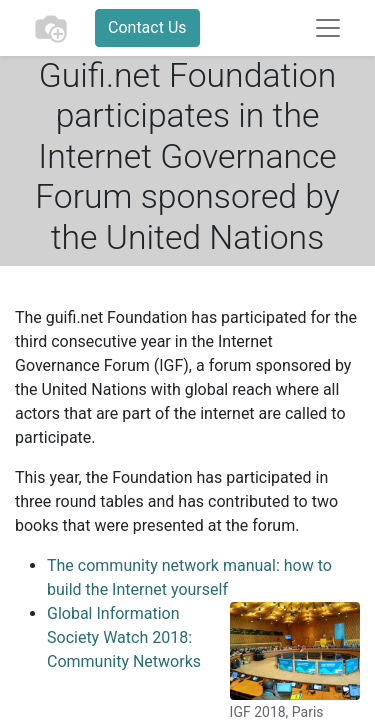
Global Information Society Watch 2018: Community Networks (124, 637)
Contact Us (147, 27)
